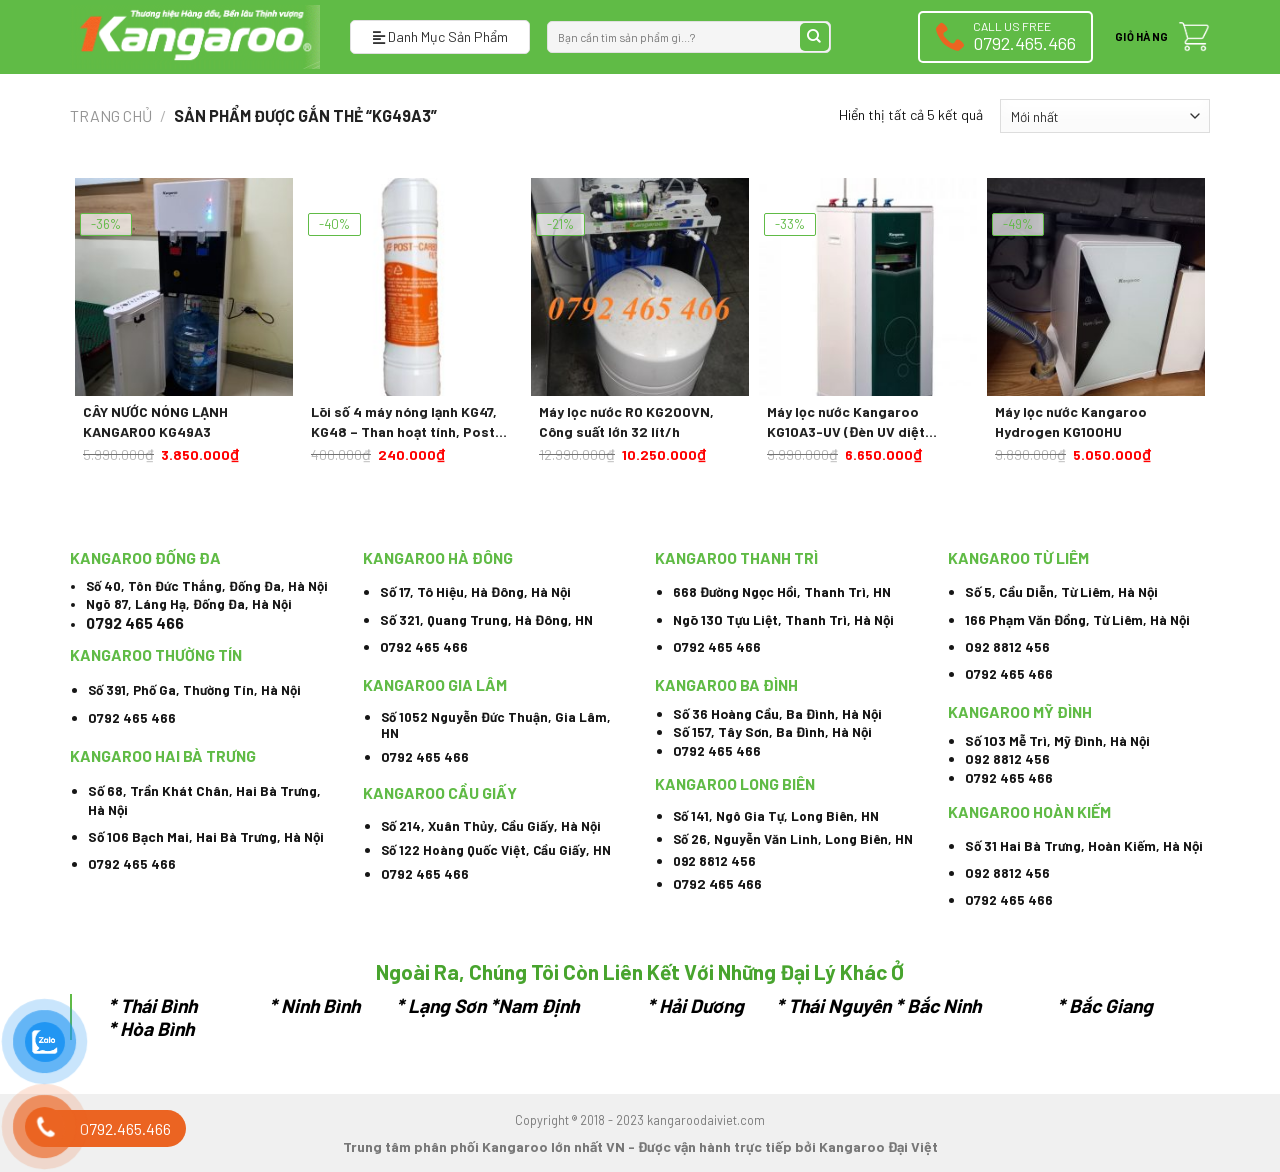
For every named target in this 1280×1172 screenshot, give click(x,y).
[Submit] (814, 37)
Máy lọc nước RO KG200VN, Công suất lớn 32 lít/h (626, 421)
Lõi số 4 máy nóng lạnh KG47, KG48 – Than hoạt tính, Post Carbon (404, 421)
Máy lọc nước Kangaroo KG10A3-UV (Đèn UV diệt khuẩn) (846, 421)
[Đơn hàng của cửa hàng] (1105, 116)
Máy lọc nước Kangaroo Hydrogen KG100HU (1071, 421)
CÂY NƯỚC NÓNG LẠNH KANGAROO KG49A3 (155, 421)
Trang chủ (111, 115)
